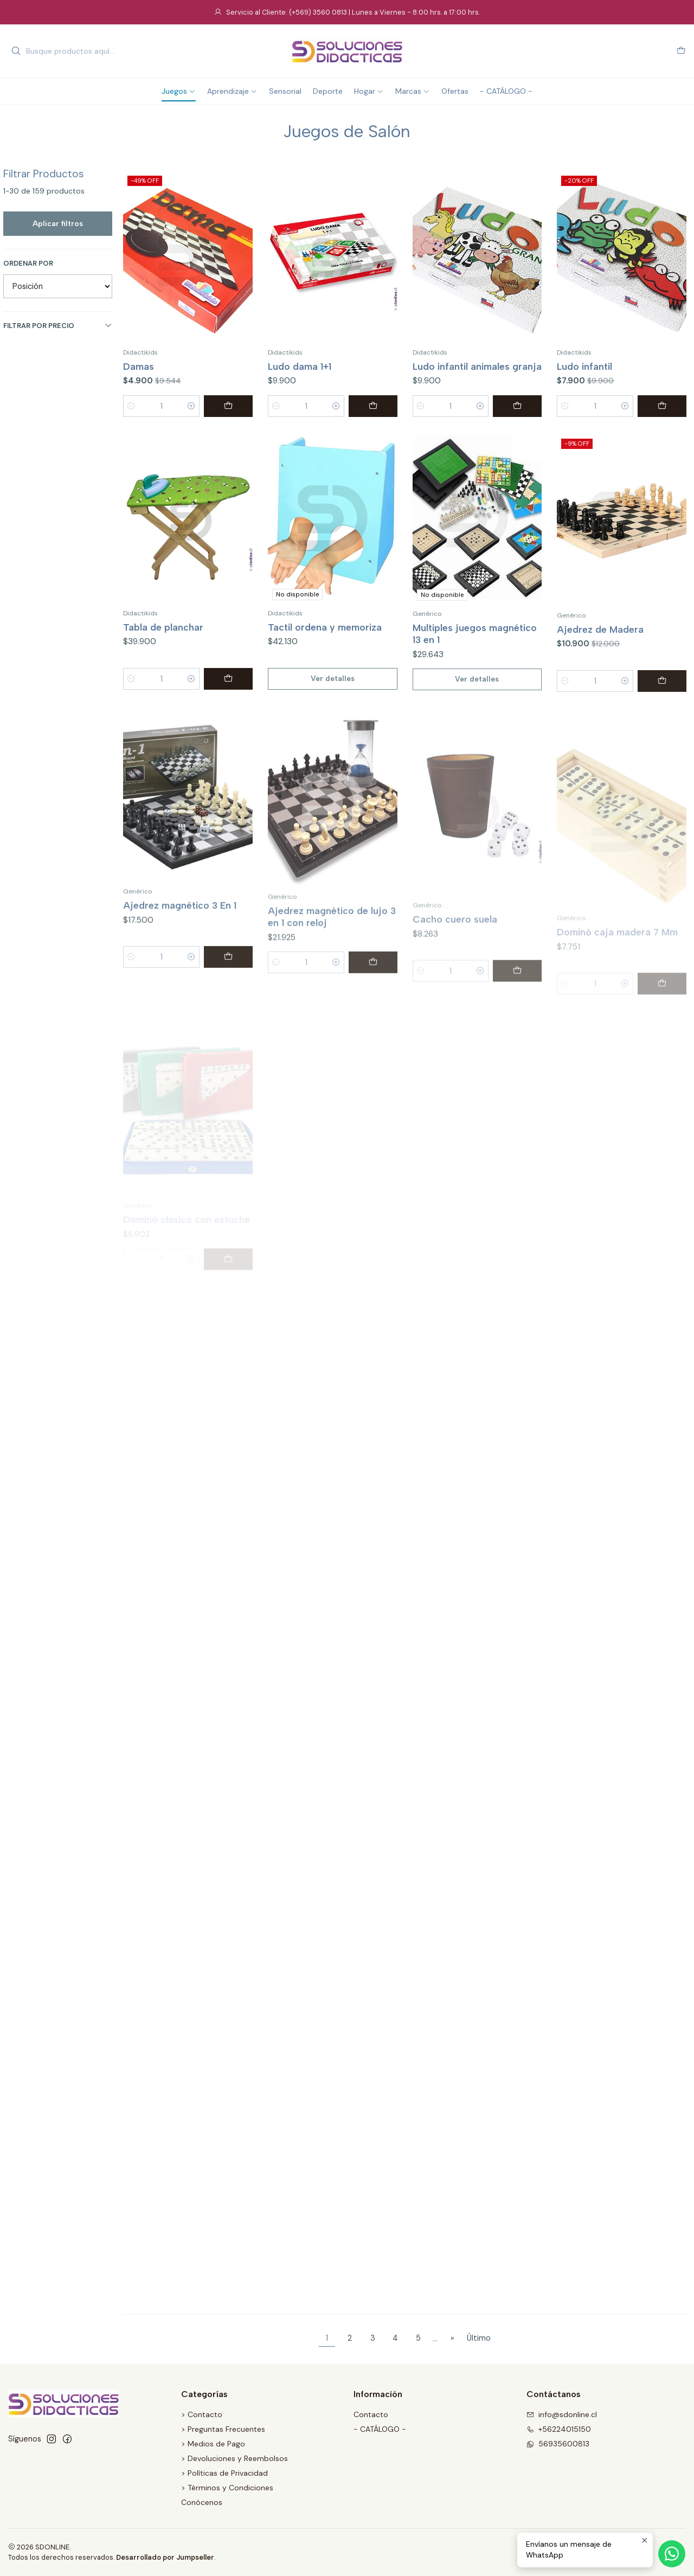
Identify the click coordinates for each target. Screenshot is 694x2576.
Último (479, 2338)
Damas (138, 366)
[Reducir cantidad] (131, 406)
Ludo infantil (584, 366)
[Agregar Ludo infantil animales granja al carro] (517, 406)
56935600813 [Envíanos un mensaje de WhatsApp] (557, 2444)
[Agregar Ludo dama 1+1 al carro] (373, 406)
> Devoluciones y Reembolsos (234, 2458)
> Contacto (201, 2414)
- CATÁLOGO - (380, 2429)
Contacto (371, 2414)
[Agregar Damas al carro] (228, 406)
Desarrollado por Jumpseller (165, 2557)
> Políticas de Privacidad (224, 2473)
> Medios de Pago (213, 2444)
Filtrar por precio (57, 325)
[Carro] (680, 51)
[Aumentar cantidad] (191, 406)
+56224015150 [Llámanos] (558, 2429)
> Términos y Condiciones (227, 2488)
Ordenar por (28, 263)
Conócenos (201, 2502)
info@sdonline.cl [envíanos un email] (561, 2414)
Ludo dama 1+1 (299, 366)
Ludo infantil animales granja (477, 366)
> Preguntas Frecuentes (223, 2429)
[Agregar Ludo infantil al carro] (662, 406)
